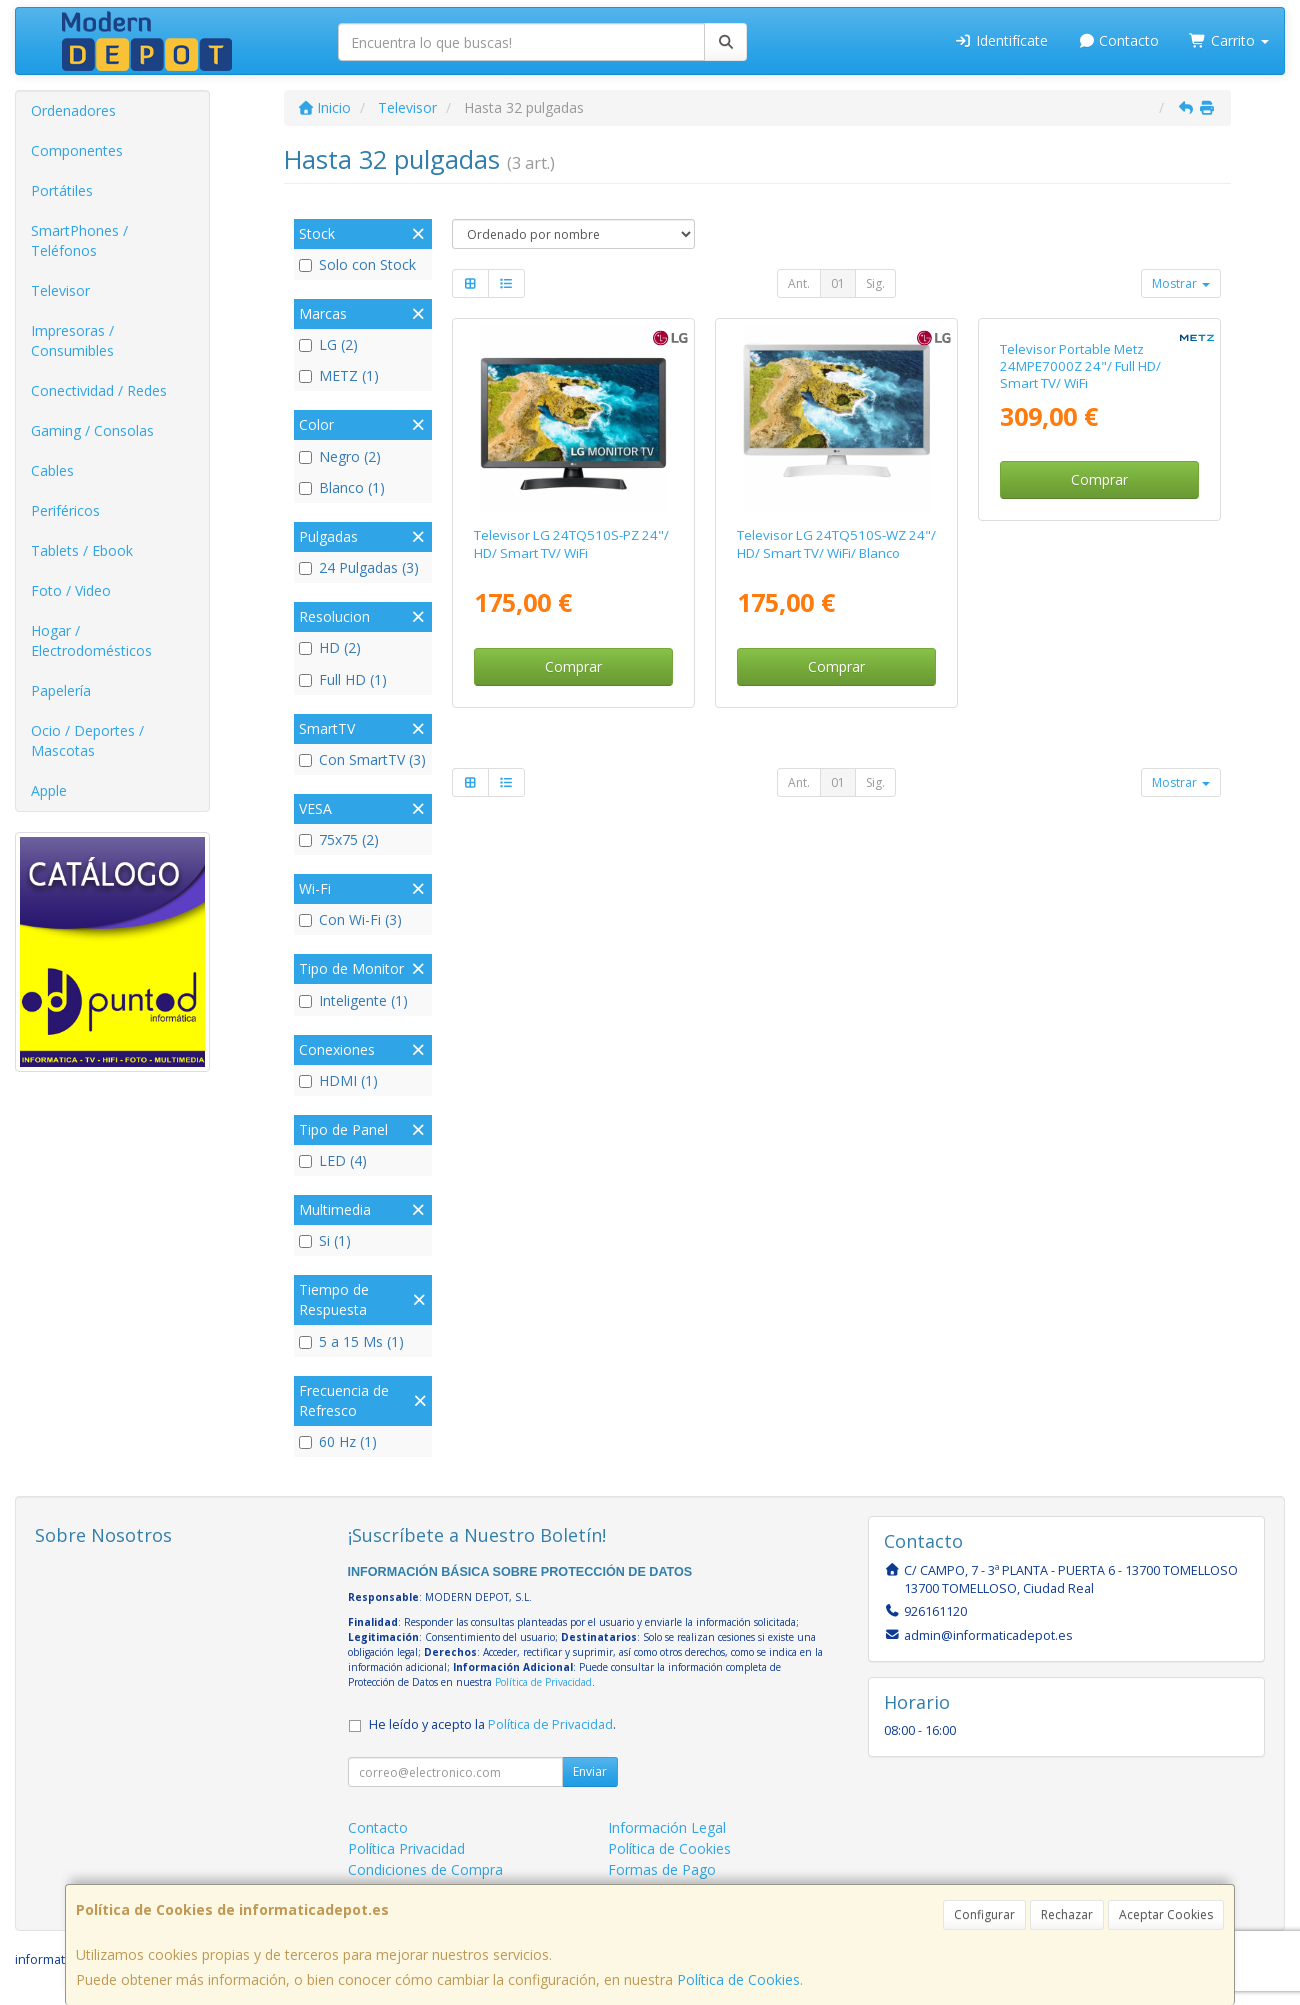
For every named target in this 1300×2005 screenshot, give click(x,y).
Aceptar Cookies (1166, 1914)
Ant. (799, 283)
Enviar (590, 1771)
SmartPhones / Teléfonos (79, 240)
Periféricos (65, 510)
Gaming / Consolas (92, 430)
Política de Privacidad (543, 1682)
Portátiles (62, 190)
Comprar (573, 666)
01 (838, 283)
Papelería (61, 690)
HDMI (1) (338, 1080)
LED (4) (333, 1160)
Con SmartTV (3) (362, 759)
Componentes (77, 150)
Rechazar (1067, 1914)
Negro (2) (340, 456)
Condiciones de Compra (425, 1869)
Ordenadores (73, 110)
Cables (52, 470)
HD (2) (330, 647)
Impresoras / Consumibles (72, 340)
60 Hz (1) (338, 1441)
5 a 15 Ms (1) (351, 1341)
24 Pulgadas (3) (359, 567)
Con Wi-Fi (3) (350, 919)
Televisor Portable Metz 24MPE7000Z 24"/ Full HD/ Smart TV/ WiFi (1080, 552)
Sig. (875, 283)
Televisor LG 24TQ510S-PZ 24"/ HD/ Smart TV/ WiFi (571, 543)
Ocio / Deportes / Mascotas (87, 740)
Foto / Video (71, 590)
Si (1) (325, 1240)
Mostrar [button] (1181, 283)
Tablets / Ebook (82, 550)
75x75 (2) (339, 839)
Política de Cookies (738, 1979)
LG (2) (328, 344)
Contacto (1119, 40)
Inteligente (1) (353, 1000)
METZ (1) (339, 375)
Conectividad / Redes (99, 390)
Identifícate (1001, 40)
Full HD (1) (343, 679)
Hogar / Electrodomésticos (91, 640)
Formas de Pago (662, 1869)
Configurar (984, 1914)
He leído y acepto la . (492, 1724)
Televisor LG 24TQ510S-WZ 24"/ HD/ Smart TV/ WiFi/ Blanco (836, 543)
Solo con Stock (357, 264)
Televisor (60, 290)
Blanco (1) (342, 487)
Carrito (1229, 40)
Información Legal (667, 1827)
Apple (49, 790)
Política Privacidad (406, 1848)
